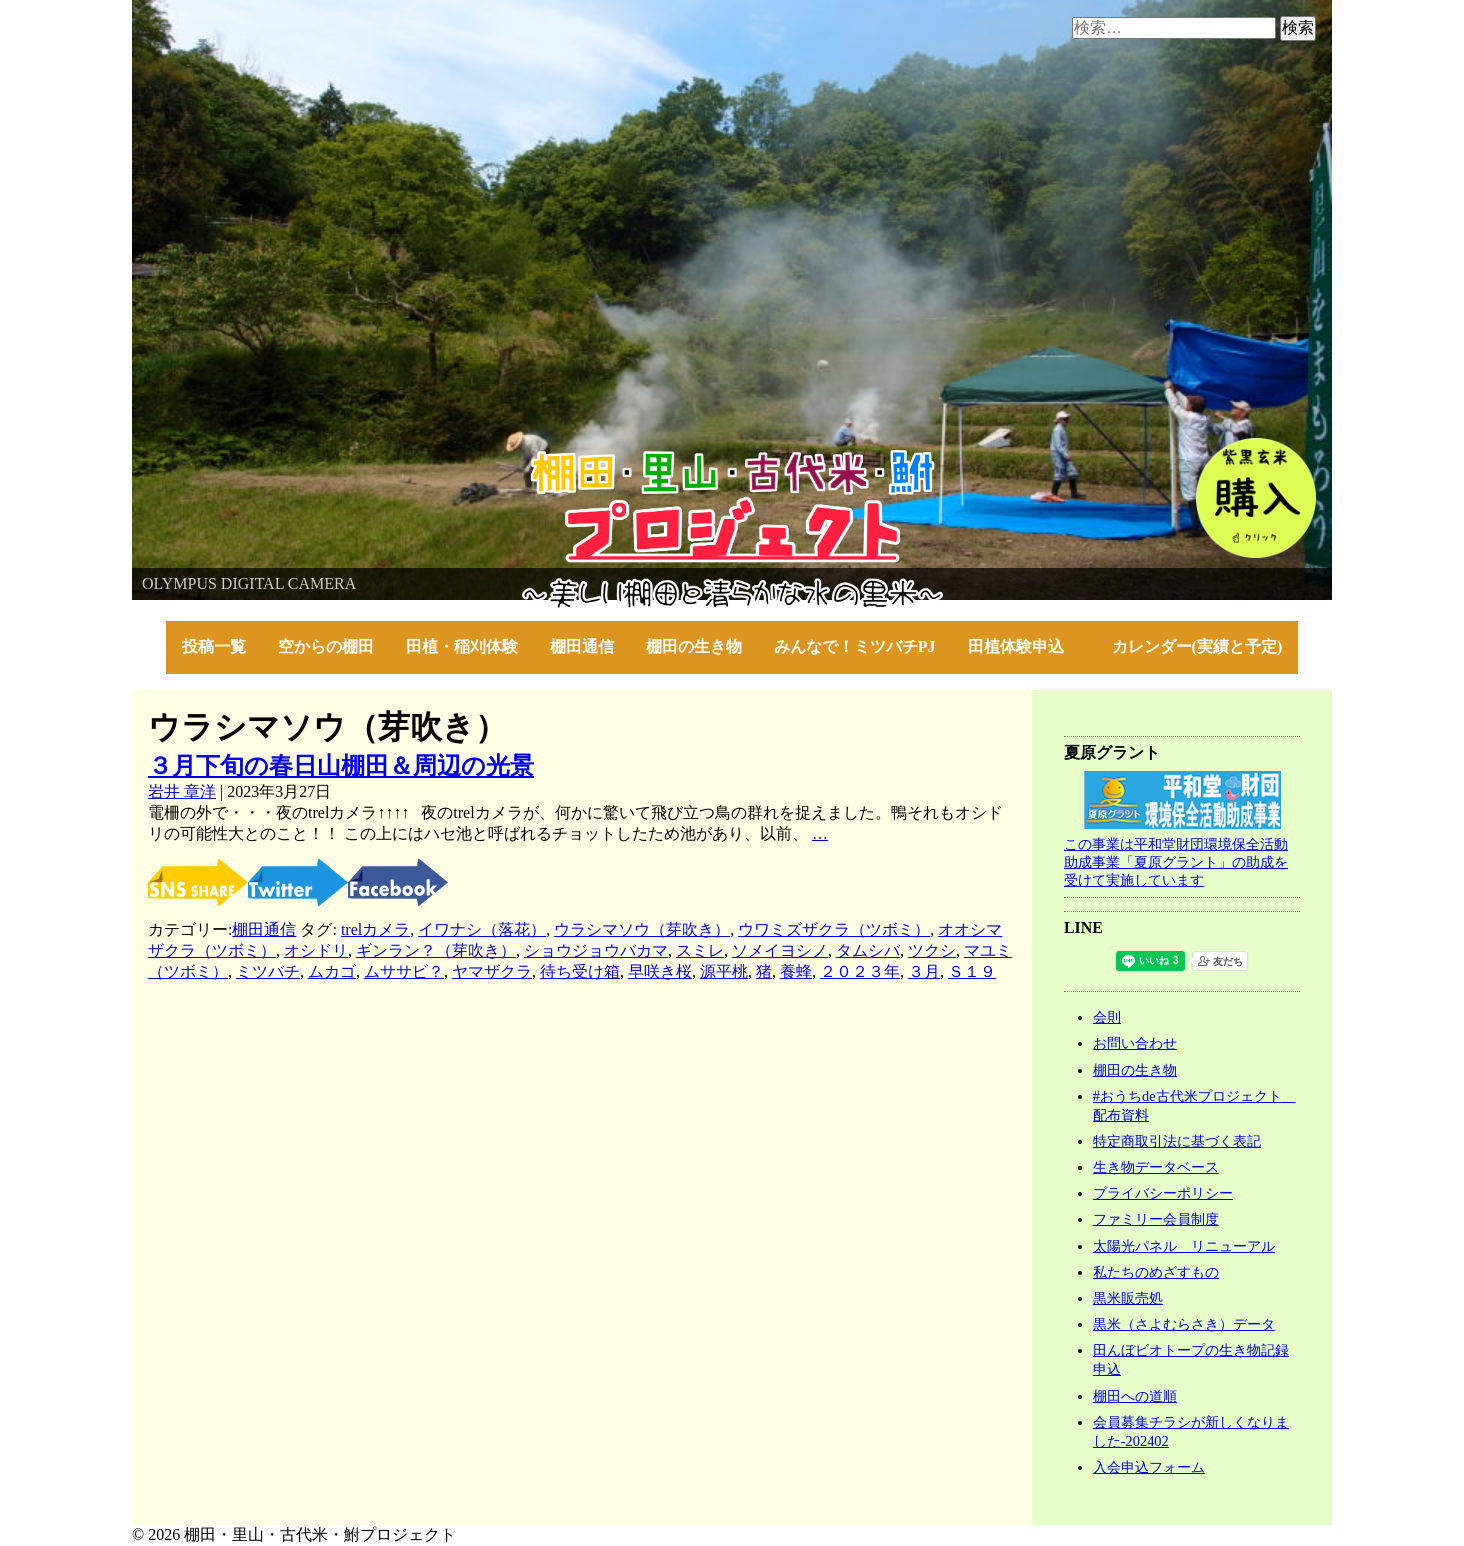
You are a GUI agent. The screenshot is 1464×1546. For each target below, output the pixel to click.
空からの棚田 (326, 646)
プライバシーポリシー (1163, 1193)
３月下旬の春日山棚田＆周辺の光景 (341, 766)
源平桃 (724, 971)
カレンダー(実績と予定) (1197, 646)
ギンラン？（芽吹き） (436, 950)
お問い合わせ (1135, 1043)
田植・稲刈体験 (462, 646)
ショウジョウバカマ (596, 950)
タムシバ (868, 950)
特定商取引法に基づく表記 (1177, 1141)
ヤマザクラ (492, 971)
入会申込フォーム (1149, 1467)
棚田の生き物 (694, 646)
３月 (924, 971)
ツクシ (932, 950)
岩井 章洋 (182, 791)
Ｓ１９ (972, 971)
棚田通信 (582, 646)
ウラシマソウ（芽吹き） (642, 929)
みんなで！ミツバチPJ (855, 646)
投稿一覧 (214, 646)
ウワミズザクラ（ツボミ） (834, 929)
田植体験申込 (1024, 646)
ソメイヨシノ (780, 950)
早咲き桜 (660, 971)
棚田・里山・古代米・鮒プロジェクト (268, 459)
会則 (1107, 1017)
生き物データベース (1156, 1167)
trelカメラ (375, 929)
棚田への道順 (1135, 1396)
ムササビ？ (404, 971)
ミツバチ (268, 971)
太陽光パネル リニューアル (1184, 1246)
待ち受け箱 (580, 971)
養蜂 (796, 971)
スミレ (700, 950)
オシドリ (316, 950)
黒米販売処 (1128, 1298)
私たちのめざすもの (1156, 1272)
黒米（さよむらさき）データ (1184, 1324)
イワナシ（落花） (482, 929)
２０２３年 (860, 971)
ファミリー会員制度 (1156, 1219)
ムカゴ (332, 971)
